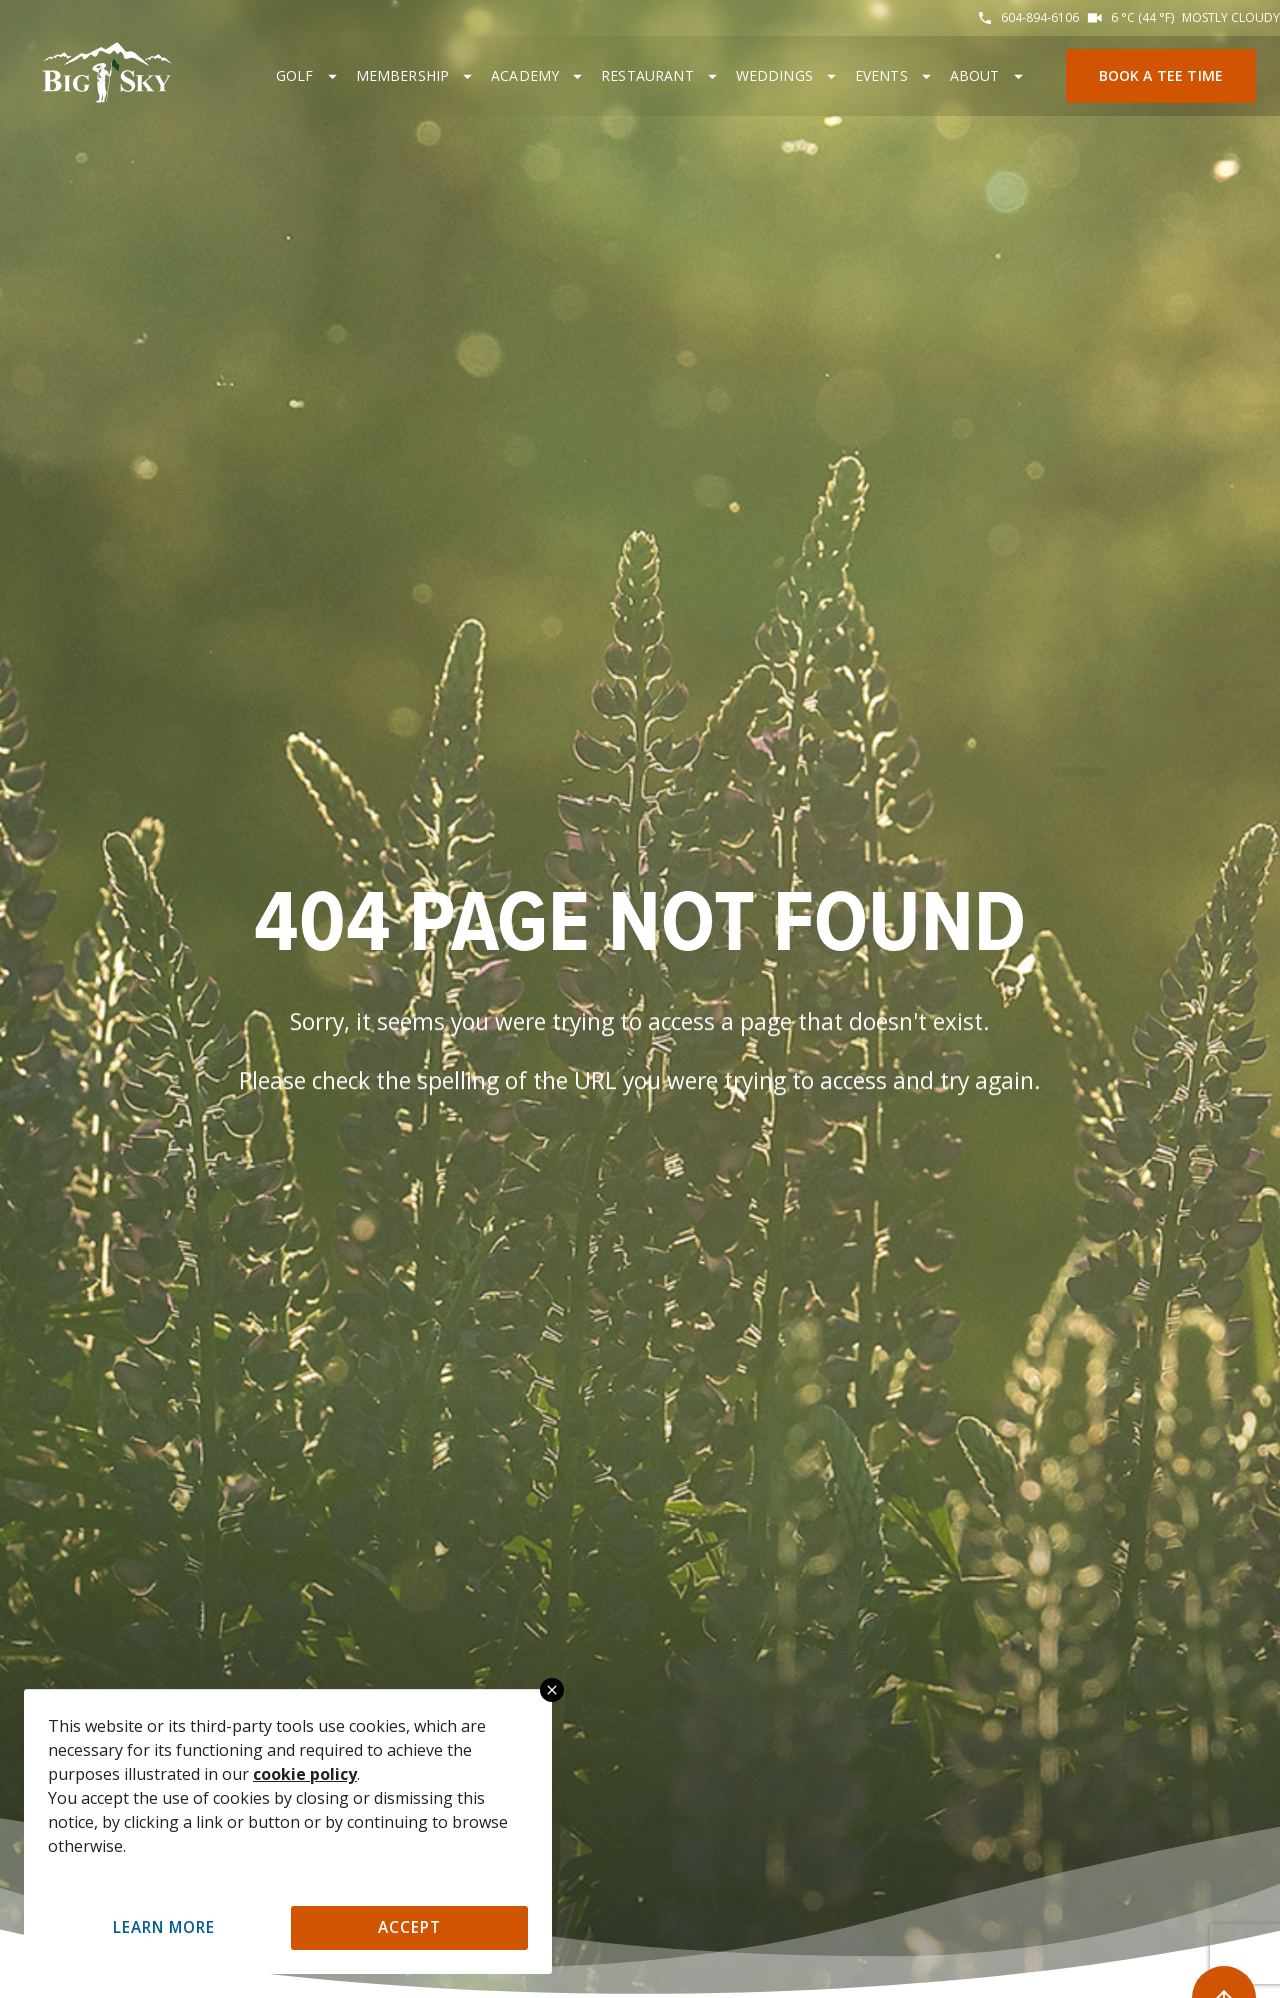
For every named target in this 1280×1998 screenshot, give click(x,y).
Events (881, 75)
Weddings (774, 75)
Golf (295, 75)
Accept (409, 1927)
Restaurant (647, 75)
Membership (403, 75)
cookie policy (305, 1774)
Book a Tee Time (1161, 75)
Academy (525, 75)
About (975, 75)
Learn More (164, 1927)
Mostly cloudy (1231, 17)
